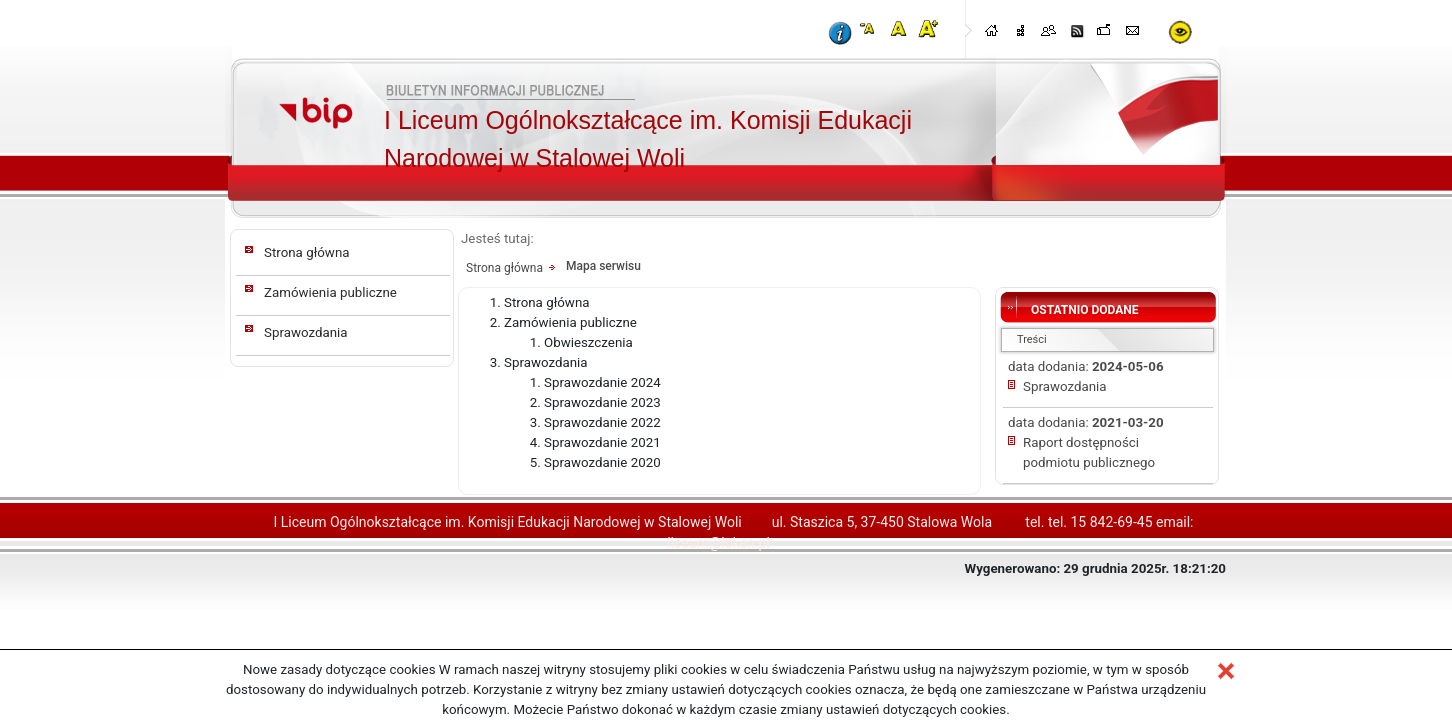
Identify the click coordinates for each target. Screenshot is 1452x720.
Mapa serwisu (603, 266)
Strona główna (307, 252)
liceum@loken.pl (718, 543)
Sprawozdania (306, 332)
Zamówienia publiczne (330, 292)
